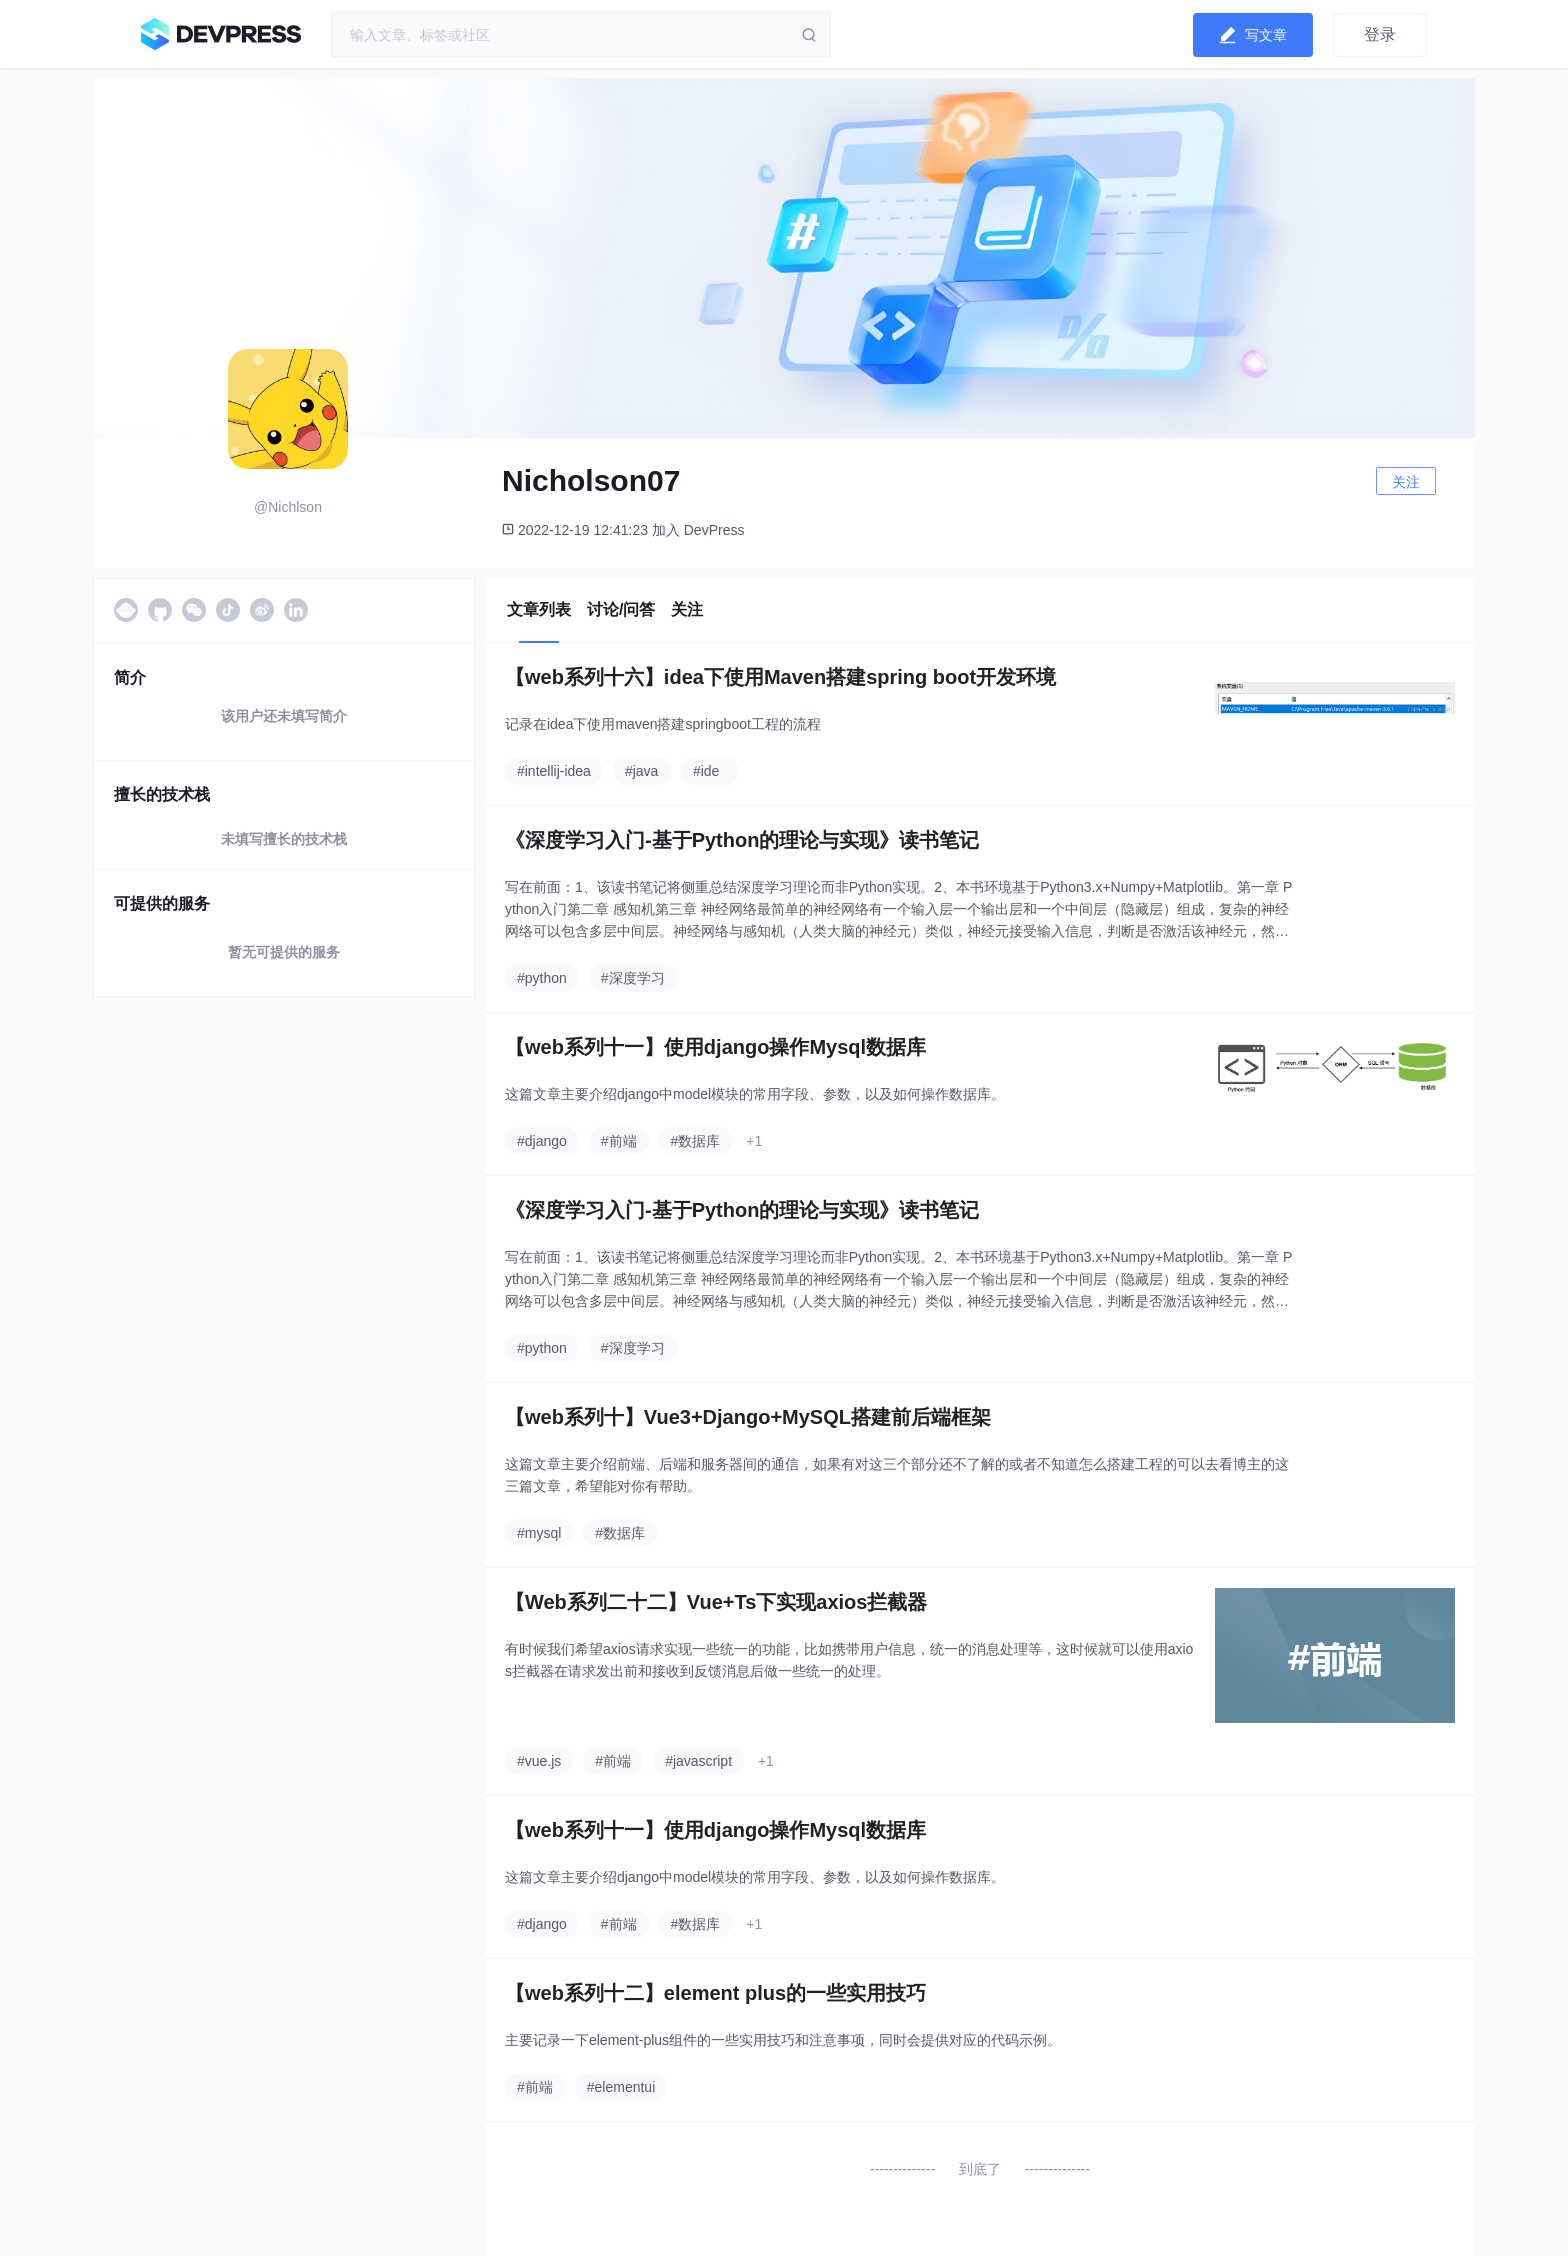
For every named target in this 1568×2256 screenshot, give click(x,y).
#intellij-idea (554, 771)
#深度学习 (633, 978)
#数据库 (696, 1141)
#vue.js (539, 1761)
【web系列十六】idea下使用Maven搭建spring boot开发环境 (780, 677)
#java (641, 771)
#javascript (698, 1761)
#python (542, 978)
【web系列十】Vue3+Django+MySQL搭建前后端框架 (748, 1417)
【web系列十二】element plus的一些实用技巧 (715, 1993)
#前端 (619, 1141)
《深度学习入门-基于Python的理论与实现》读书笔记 (742, 840)
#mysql (539, 1533)
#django (542, 1141)
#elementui (621, 2087)
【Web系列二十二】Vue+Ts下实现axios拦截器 (716, 1602)
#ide (706, 771)
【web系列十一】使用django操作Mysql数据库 (715, 1047)
